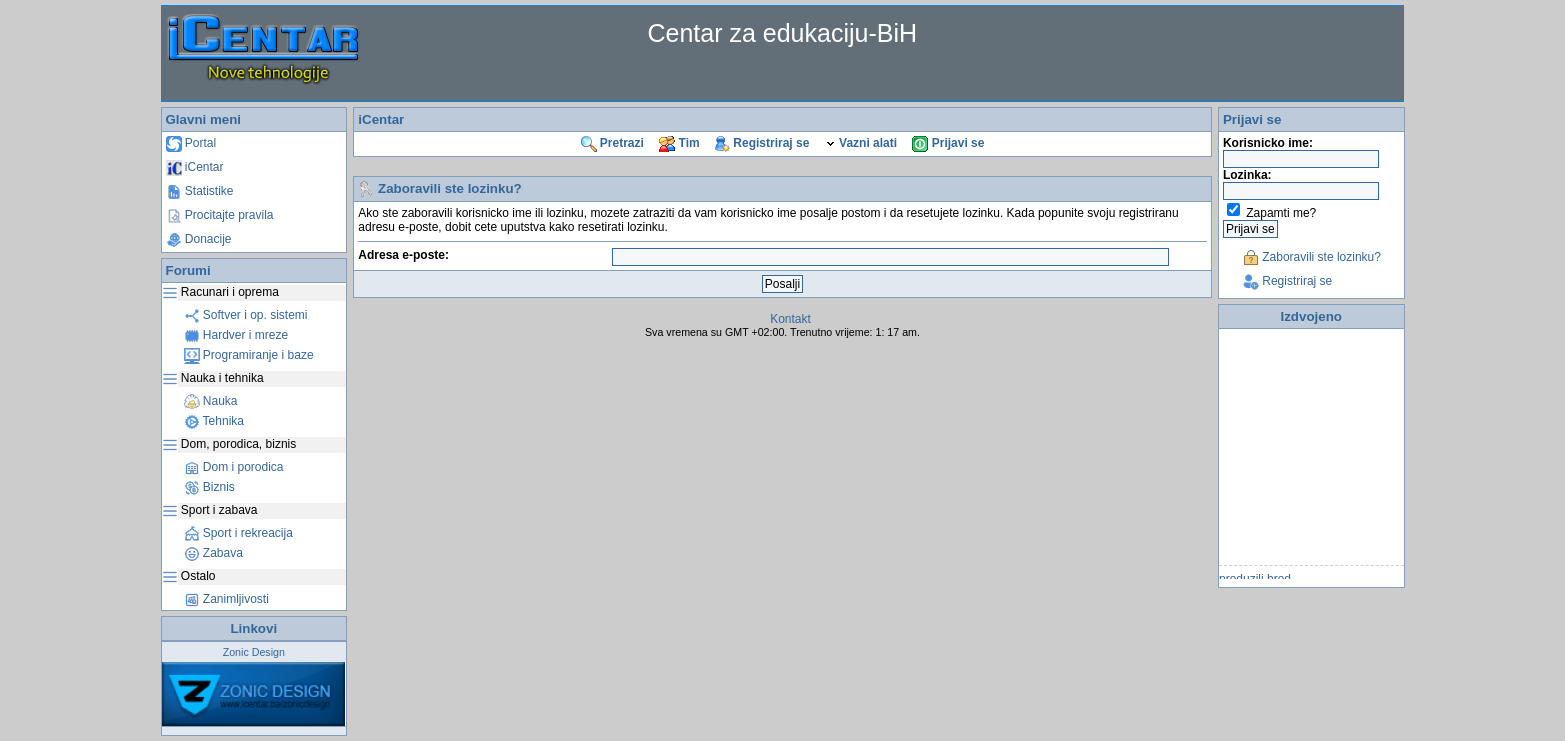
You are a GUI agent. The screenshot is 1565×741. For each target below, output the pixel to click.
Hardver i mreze (236, 335)
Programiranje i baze (249, 355)
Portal (191, 143)
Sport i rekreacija (238, 533)
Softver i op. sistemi (246, 315)
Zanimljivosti (226, 599)
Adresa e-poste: (403, 255)
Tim (679, 143)
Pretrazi (612, 143)
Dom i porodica (234, 467)
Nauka (211, 401)
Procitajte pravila (220, 215)
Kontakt (790, 319)
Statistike (200, 191)
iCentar (195, 167)
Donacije (199, 239)
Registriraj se (762, 143)
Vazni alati (861, 143)
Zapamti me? (1281, 213)
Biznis (209, 487)
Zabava (213, 553)
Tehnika (214, 421)
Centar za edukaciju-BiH (782, 33)
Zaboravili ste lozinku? (1312, 257)
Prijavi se (948, 143)
